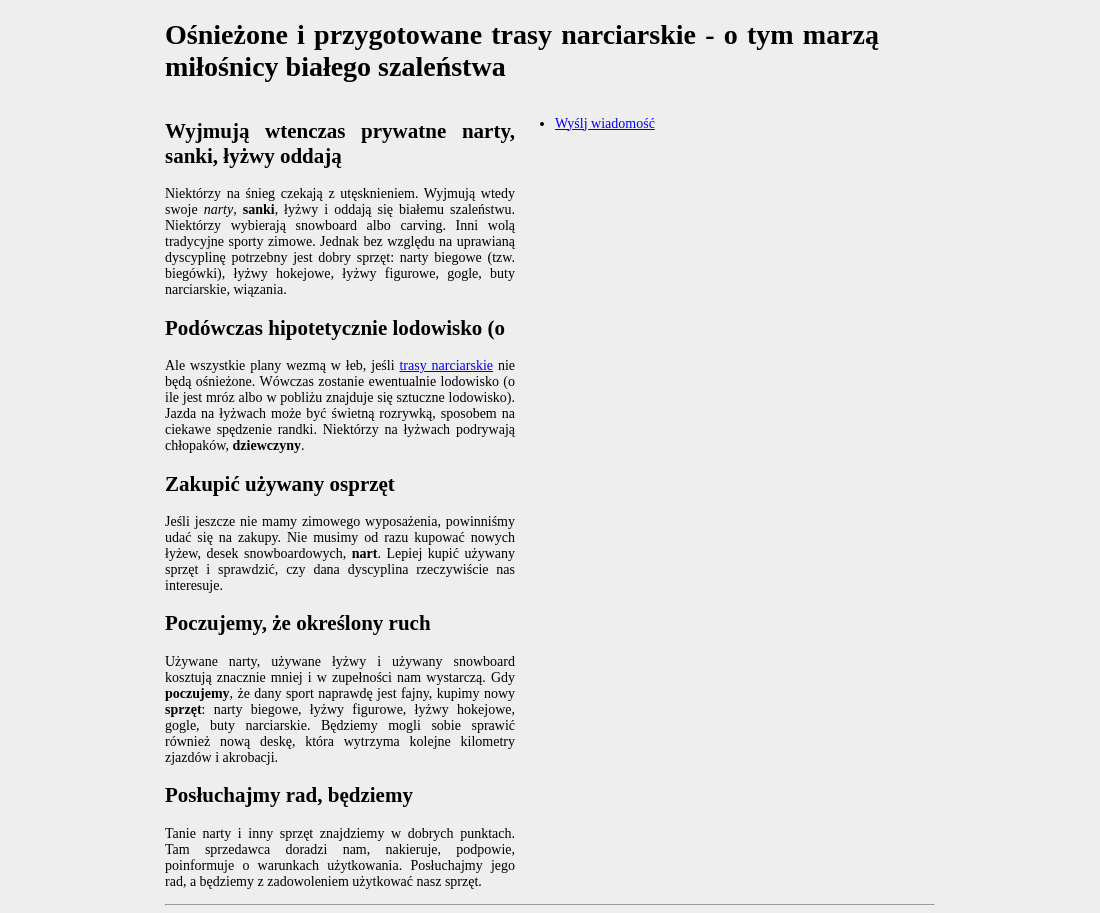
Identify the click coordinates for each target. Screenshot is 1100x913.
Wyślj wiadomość (605, 123)
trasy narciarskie (446, 365)
